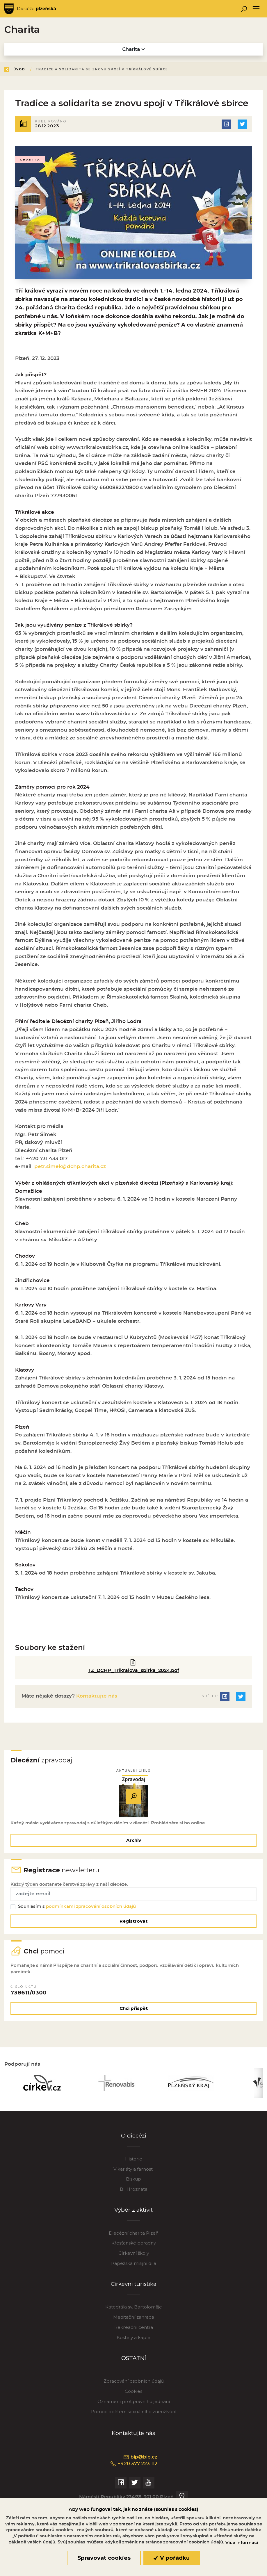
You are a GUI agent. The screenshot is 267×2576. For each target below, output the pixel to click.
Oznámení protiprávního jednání (133, 2408)
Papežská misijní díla (133, 2270)
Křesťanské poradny (133, 2249)
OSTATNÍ (133, 2364)
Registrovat (133, 1925)
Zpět (14, 69)
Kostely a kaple (133, 2344)
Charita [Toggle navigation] (133, 49)
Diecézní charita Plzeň (134, 2239)
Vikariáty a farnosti (133, 2175)
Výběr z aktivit (133, 2216)
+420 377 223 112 (134, 2470)
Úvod (39, 69)
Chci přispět (134, 2013)
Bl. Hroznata (133, 2195)
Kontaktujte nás (96, 1697)
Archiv (133, 1842)
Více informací (241, 2542)
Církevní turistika (133, 2290)
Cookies (133, 2398)
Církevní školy (133, 2260)
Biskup (133, 2185)
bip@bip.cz (140, 2464)
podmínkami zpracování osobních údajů (91, 1910)
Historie (133, 2165)
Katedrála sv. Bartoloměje (133, 2313)
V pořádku (172, 2557)
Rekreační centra (133, 2334)
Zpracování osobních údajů (134, 2387)
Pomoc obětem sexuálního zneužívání (133, 2418)
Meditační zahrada (133, 2324)
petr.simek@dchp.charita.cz (70, 1167)
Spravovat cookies (103, 2557)
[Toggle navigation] (256, 8)
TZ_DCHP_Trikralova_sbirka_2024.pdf (133, 1671)
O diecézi (134, 2142)
